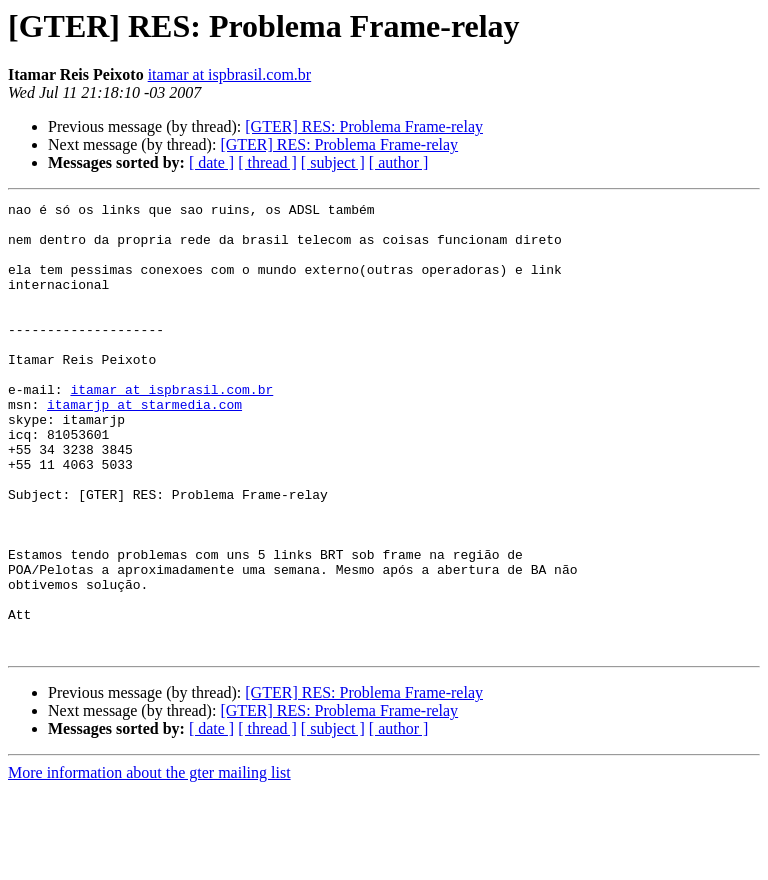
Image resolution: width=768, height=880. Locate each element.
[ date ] (211, 162)
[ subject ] (333, 162)
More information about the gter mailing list (149, 862)
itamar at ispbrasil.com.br (230, 74)
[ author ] (399, 162)
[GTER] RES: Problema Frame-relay (364, 126)
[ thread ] (267, 162)
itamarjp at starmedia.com (144, 446)
